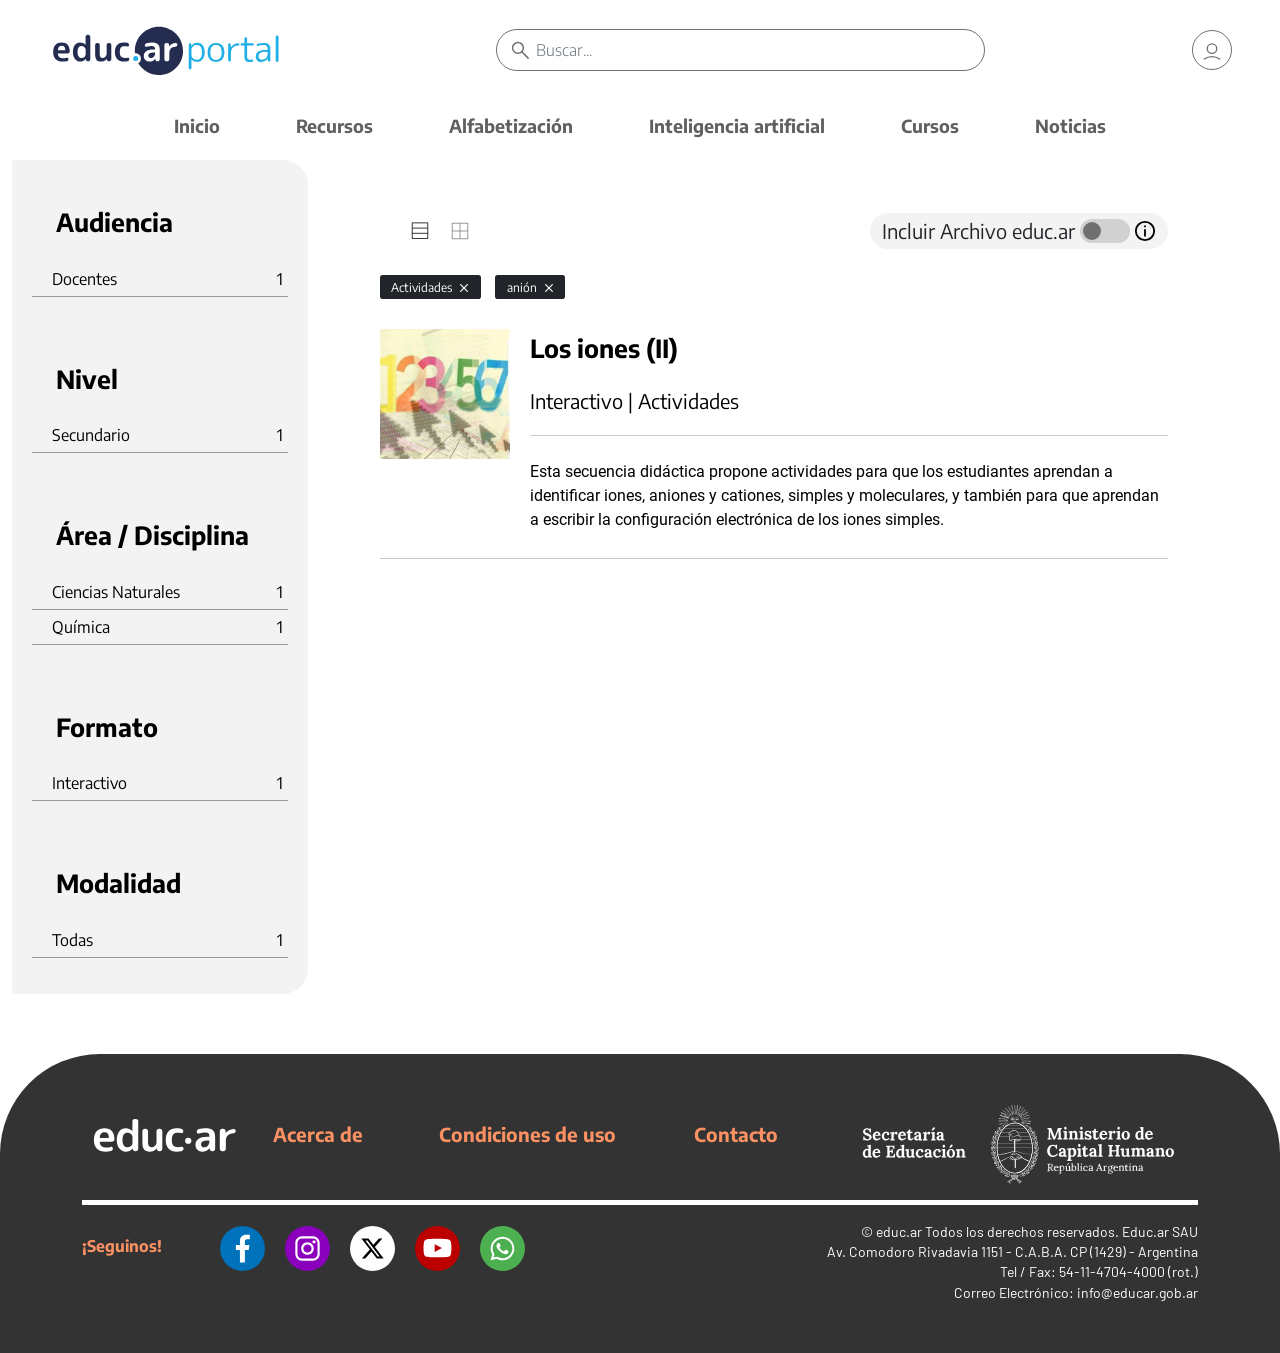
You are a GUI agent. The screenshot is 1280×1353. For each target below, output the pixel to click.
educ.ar (899, 1231)
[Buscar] (760, 50)
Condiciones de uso (527, 1134)
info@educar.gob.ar (1137, 1292)
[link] (1212, 50)
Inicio (197, 125)
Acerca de (318, 1134)
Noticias (1070, 125)
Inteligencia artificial (737, 125)
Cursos (930, 125)
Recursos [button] (334, 125)
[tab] (420, 231)
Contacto (736, 1134)
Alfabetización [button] (511, 125)
